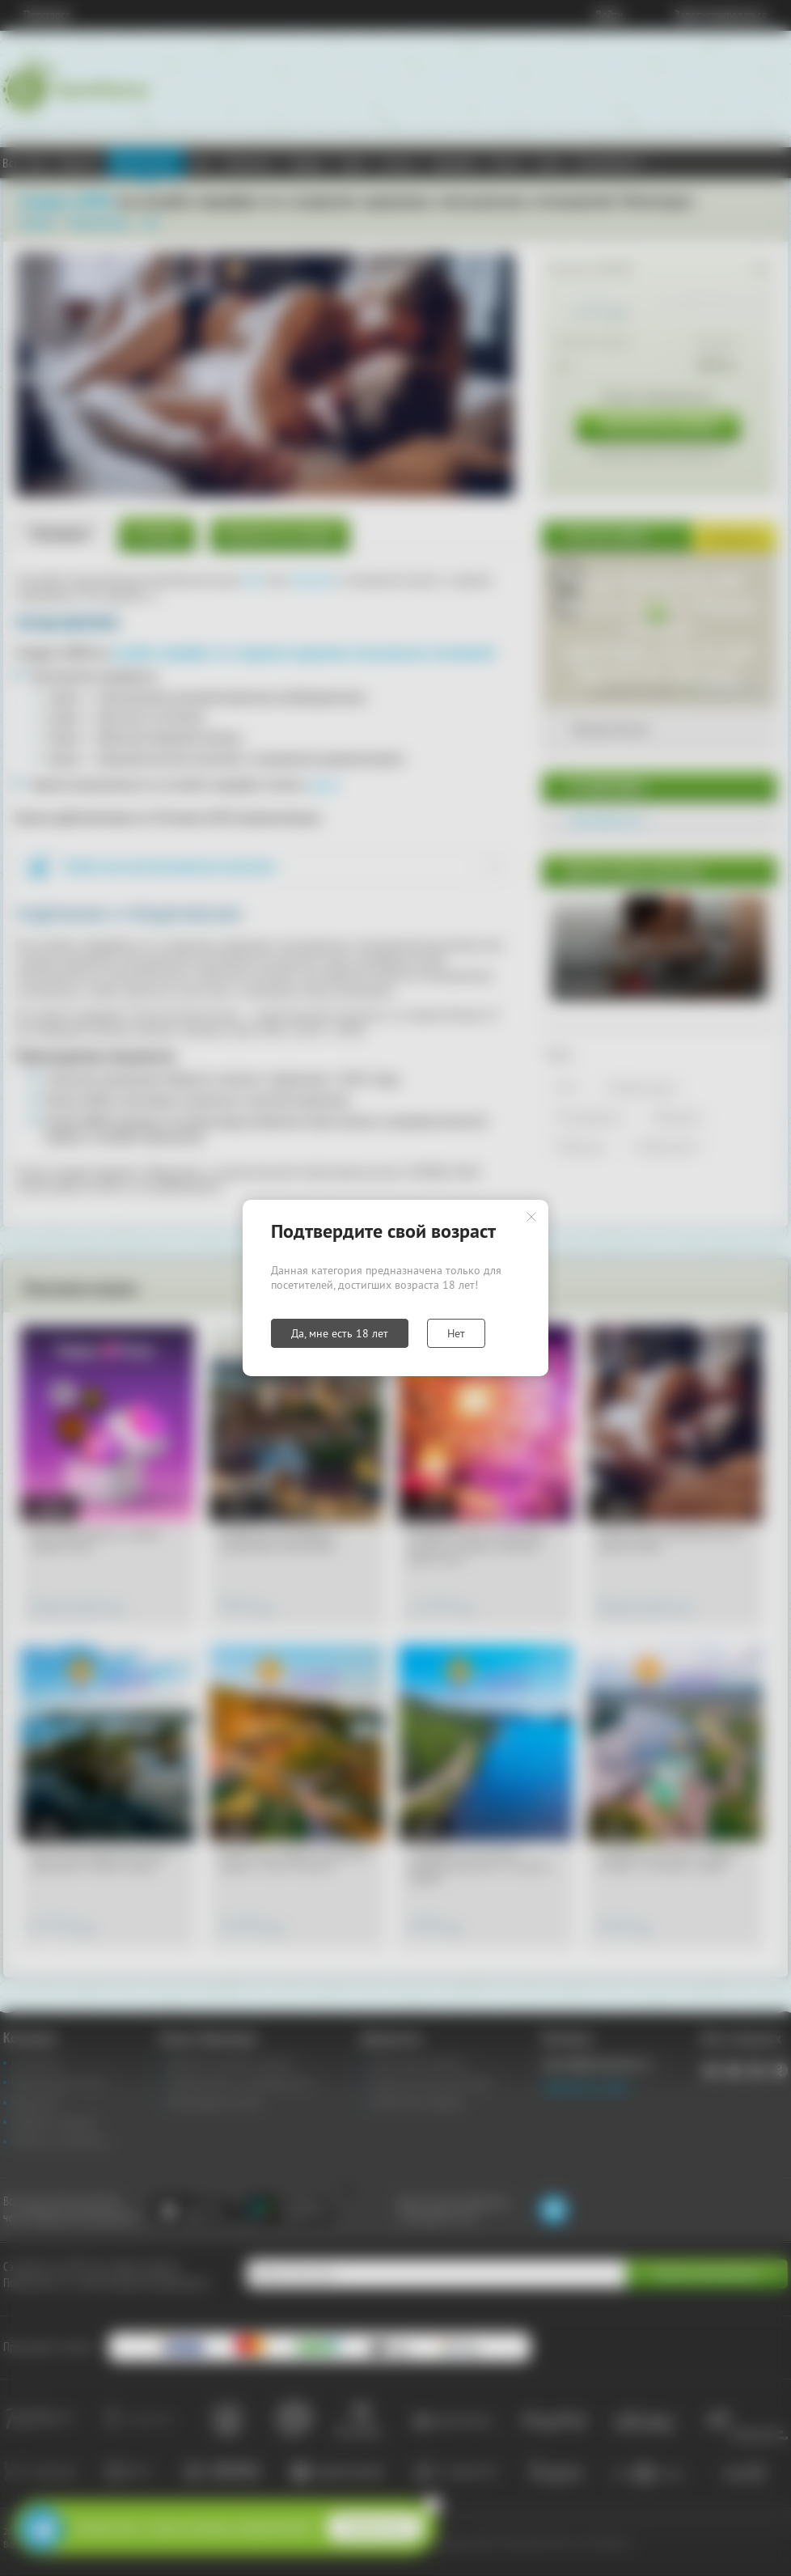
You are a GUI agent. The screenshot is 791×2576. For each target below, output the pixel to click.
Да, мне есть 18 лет (339, 1333)
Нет (456, 1333)
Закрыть (531, 1217)
